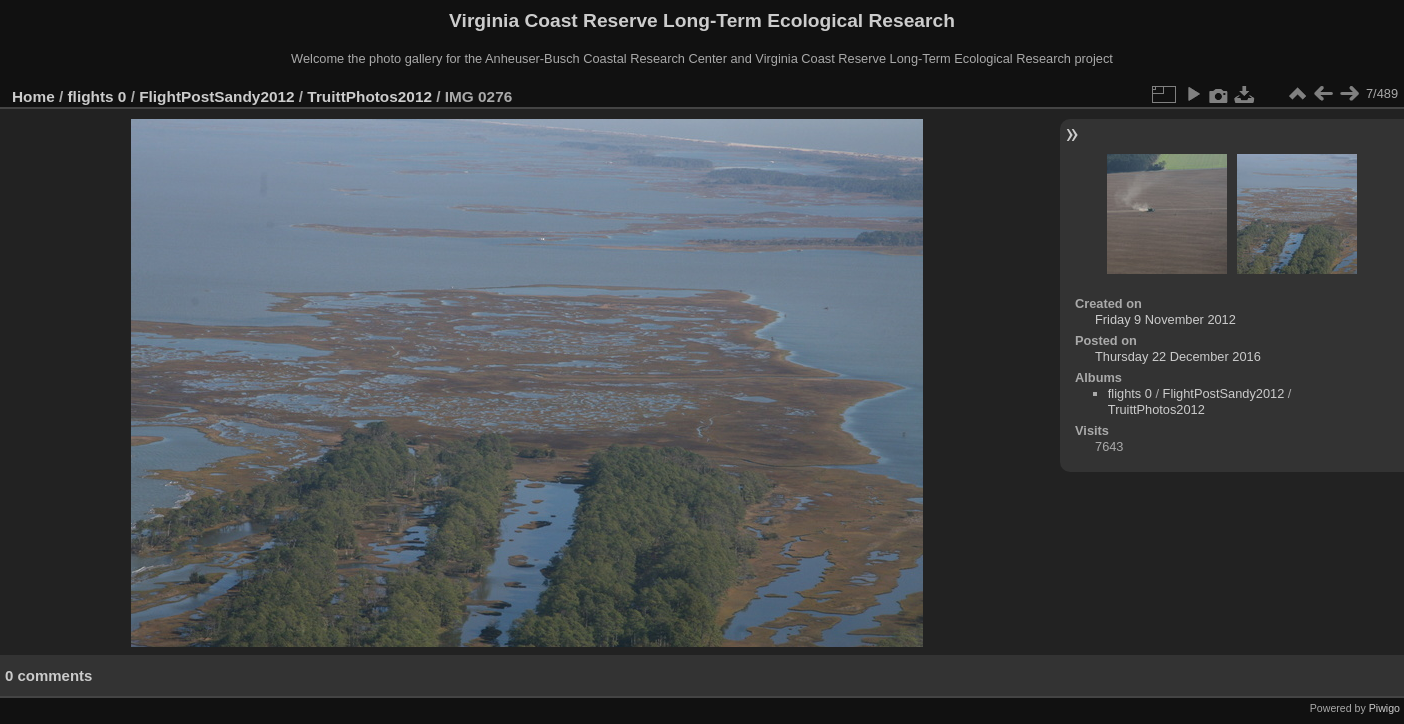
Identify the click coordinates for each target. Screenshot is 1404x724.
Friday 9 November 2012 (1165, 319)
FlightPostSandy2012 (216, 96)
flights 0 (97, 96)
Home (33, 96)
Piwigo (1384, 708)
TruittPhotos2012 (369, 96)
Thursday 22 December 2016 (1178, 356)
